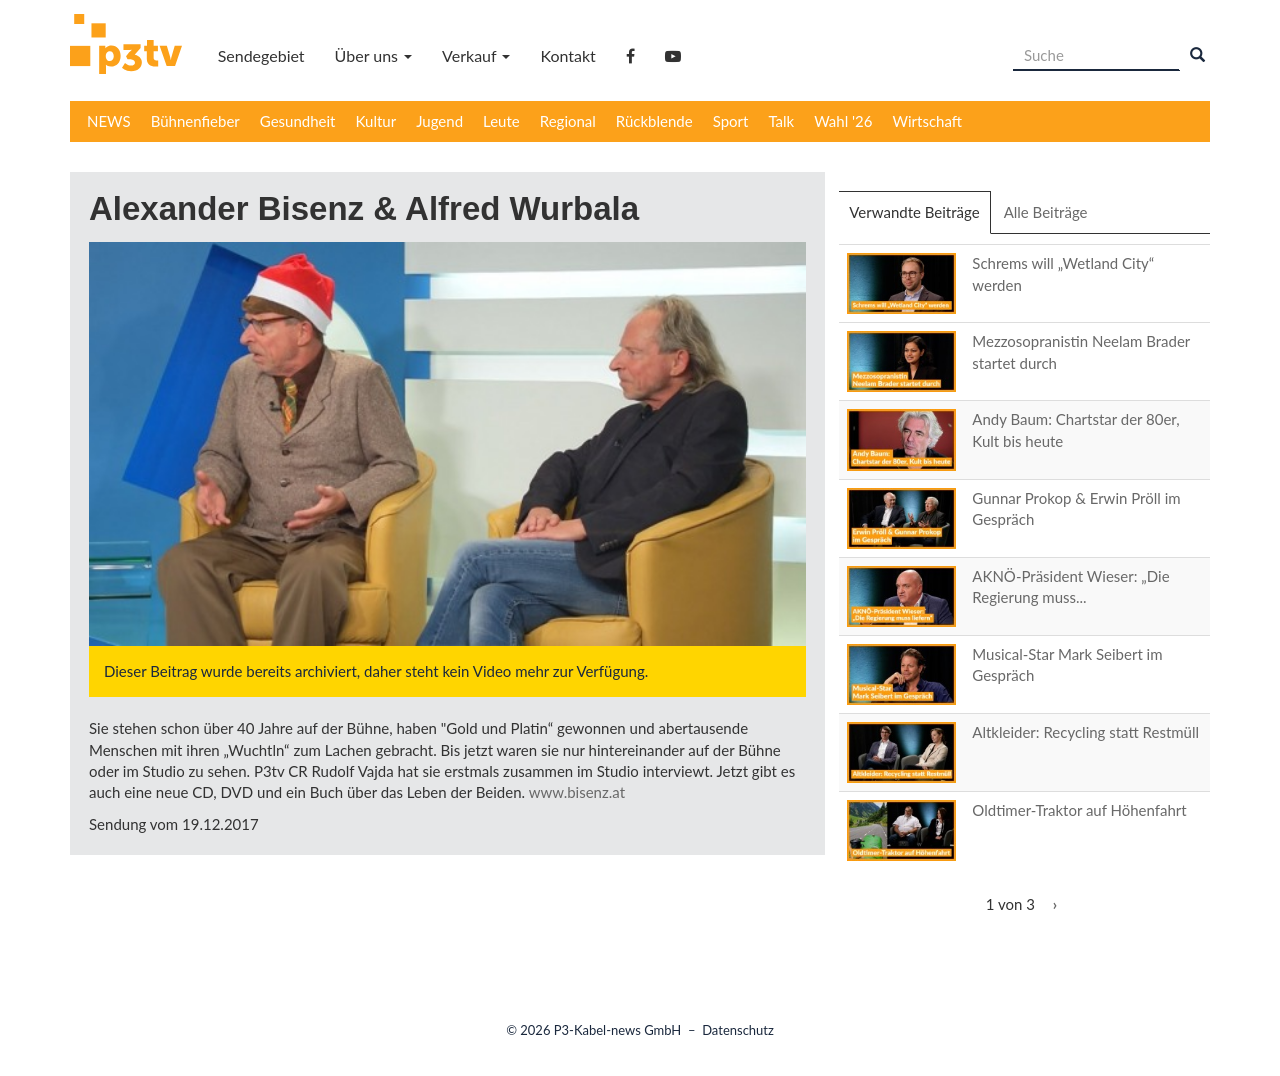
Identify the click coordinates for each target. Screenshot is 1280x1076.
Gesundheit (298, 121)
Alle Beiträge (1046, 212)
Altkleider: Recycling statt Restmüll (1085, 732)
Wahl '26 (843, 121)
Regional (568, 121)
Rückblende (654, 121)
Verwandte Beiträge (919, 218)
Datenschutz (738, 1030)
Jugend (439, 121)
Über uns (373, 55)
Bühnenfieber (195, 121)
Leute (501, 121)
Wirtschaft (928, 121)
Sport (731, 121)
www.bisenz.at (577, 792)
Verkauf (476, 55)
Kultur (376, 121)
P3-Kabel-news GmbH (618, 1030)
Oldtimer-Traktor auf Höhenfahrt (1079, 810)
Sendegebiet (261, 55)
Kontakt (567, 55)
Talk (781, 121)
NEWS (109, 121)
